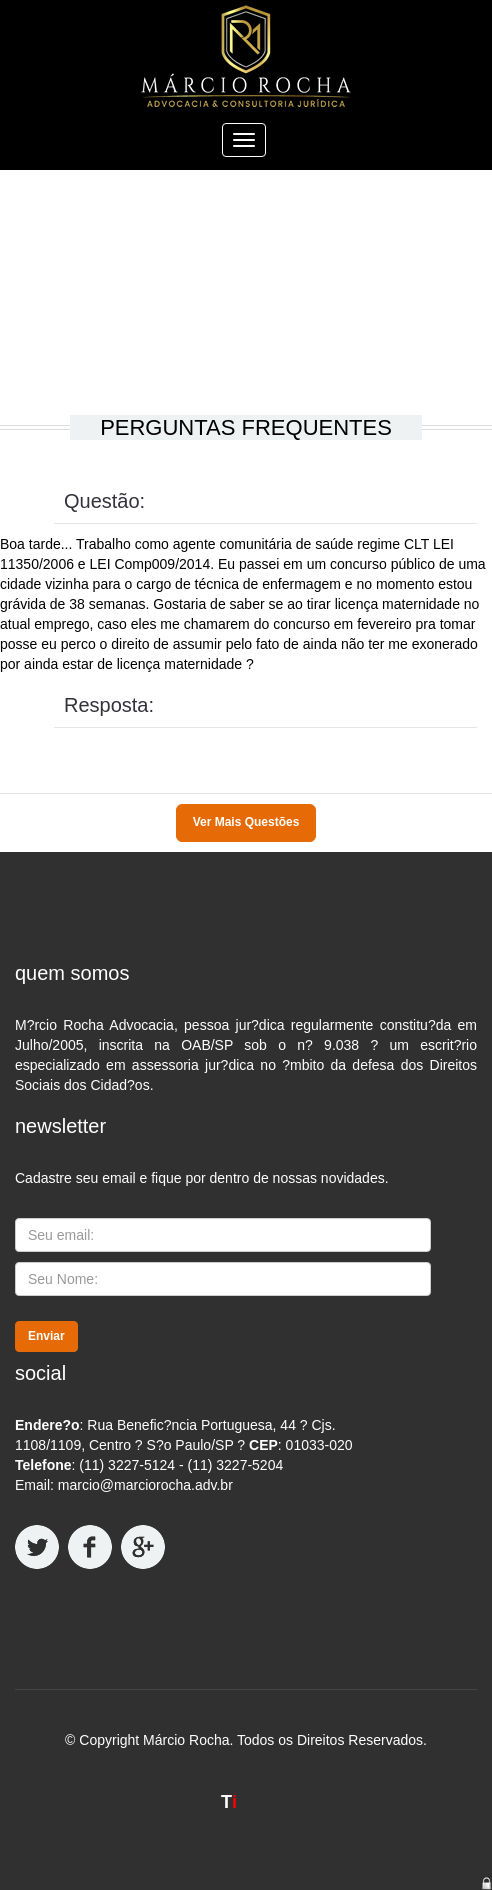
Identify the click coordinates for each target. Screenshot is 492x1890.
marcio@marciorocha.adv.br (145, 1485)
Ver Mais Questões (246, 822)
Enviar (46, 1336)
